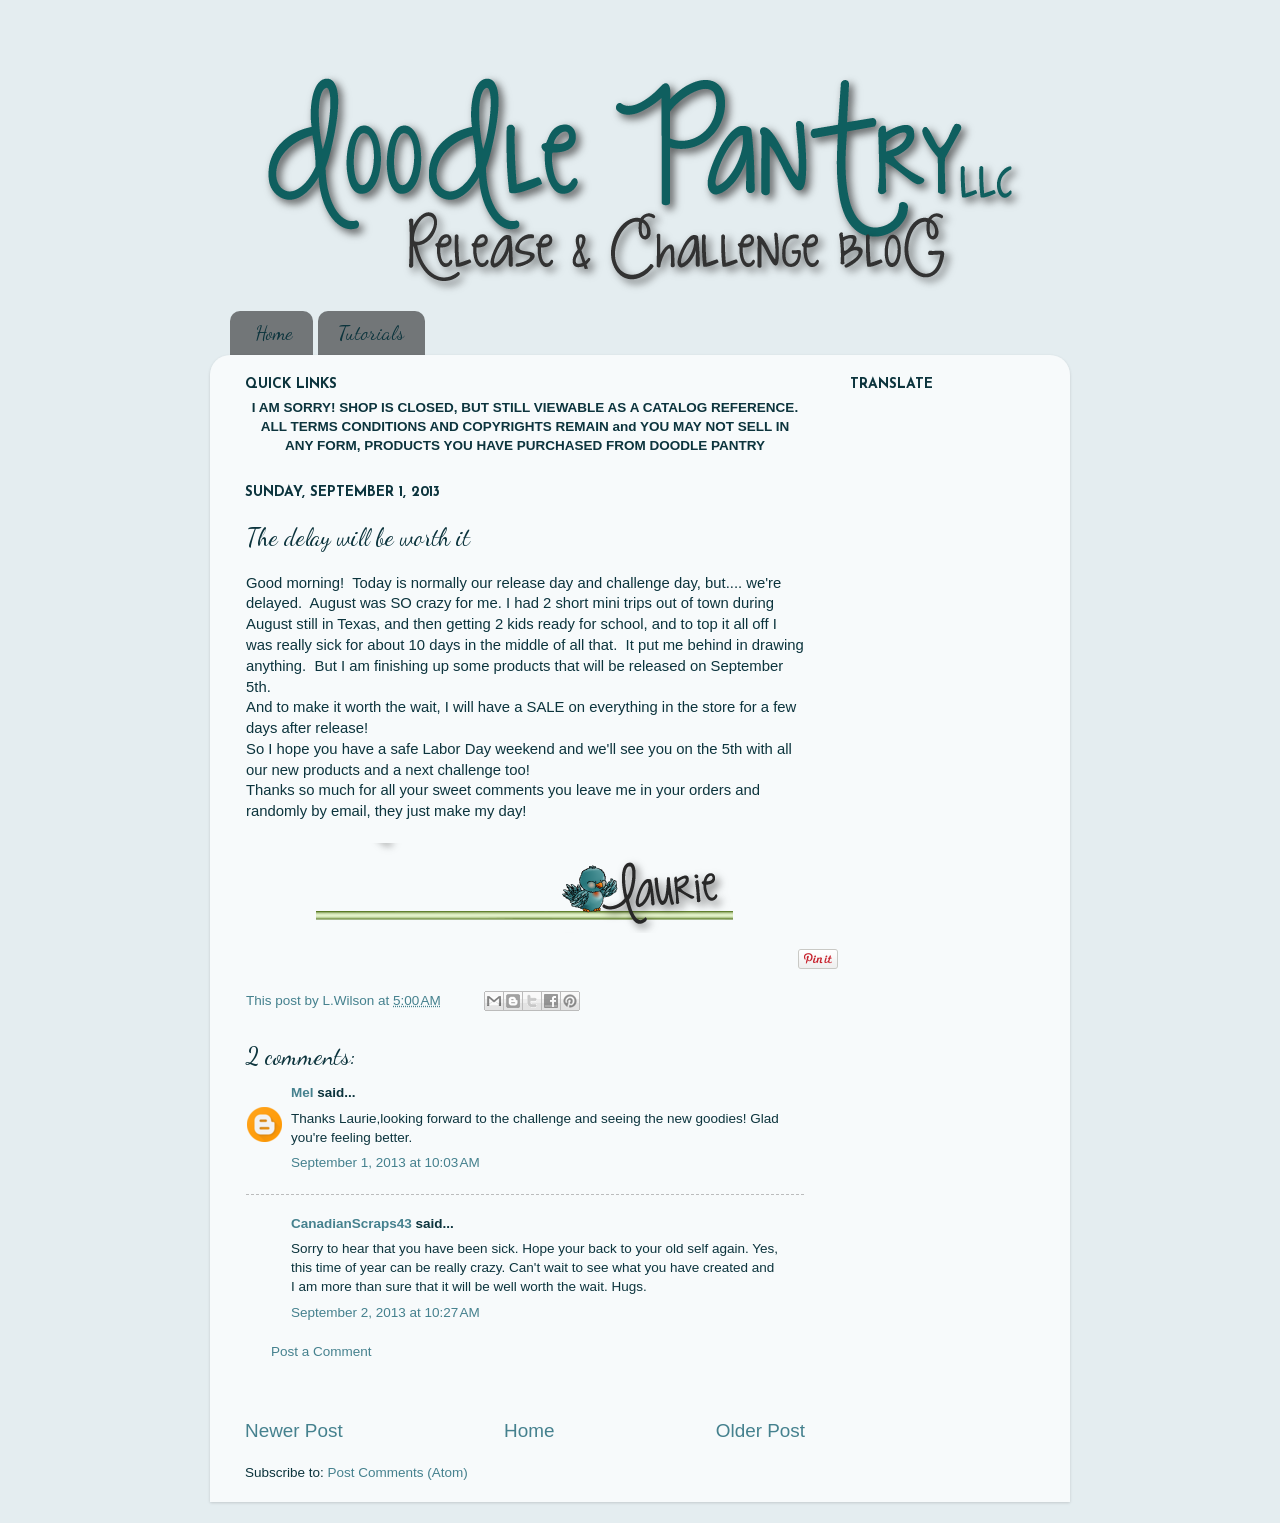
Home (273, 333)
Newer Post (294, 1430)
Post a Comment (321, 1351)
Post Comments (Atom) (398, 1472)
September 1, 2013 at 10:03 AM (385, 1162)
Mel (302, 1092)
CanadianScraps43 (351, 1223)
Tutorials (371, 333)
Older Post (760, 1430)
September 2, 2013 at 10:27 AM (385, 1312)
